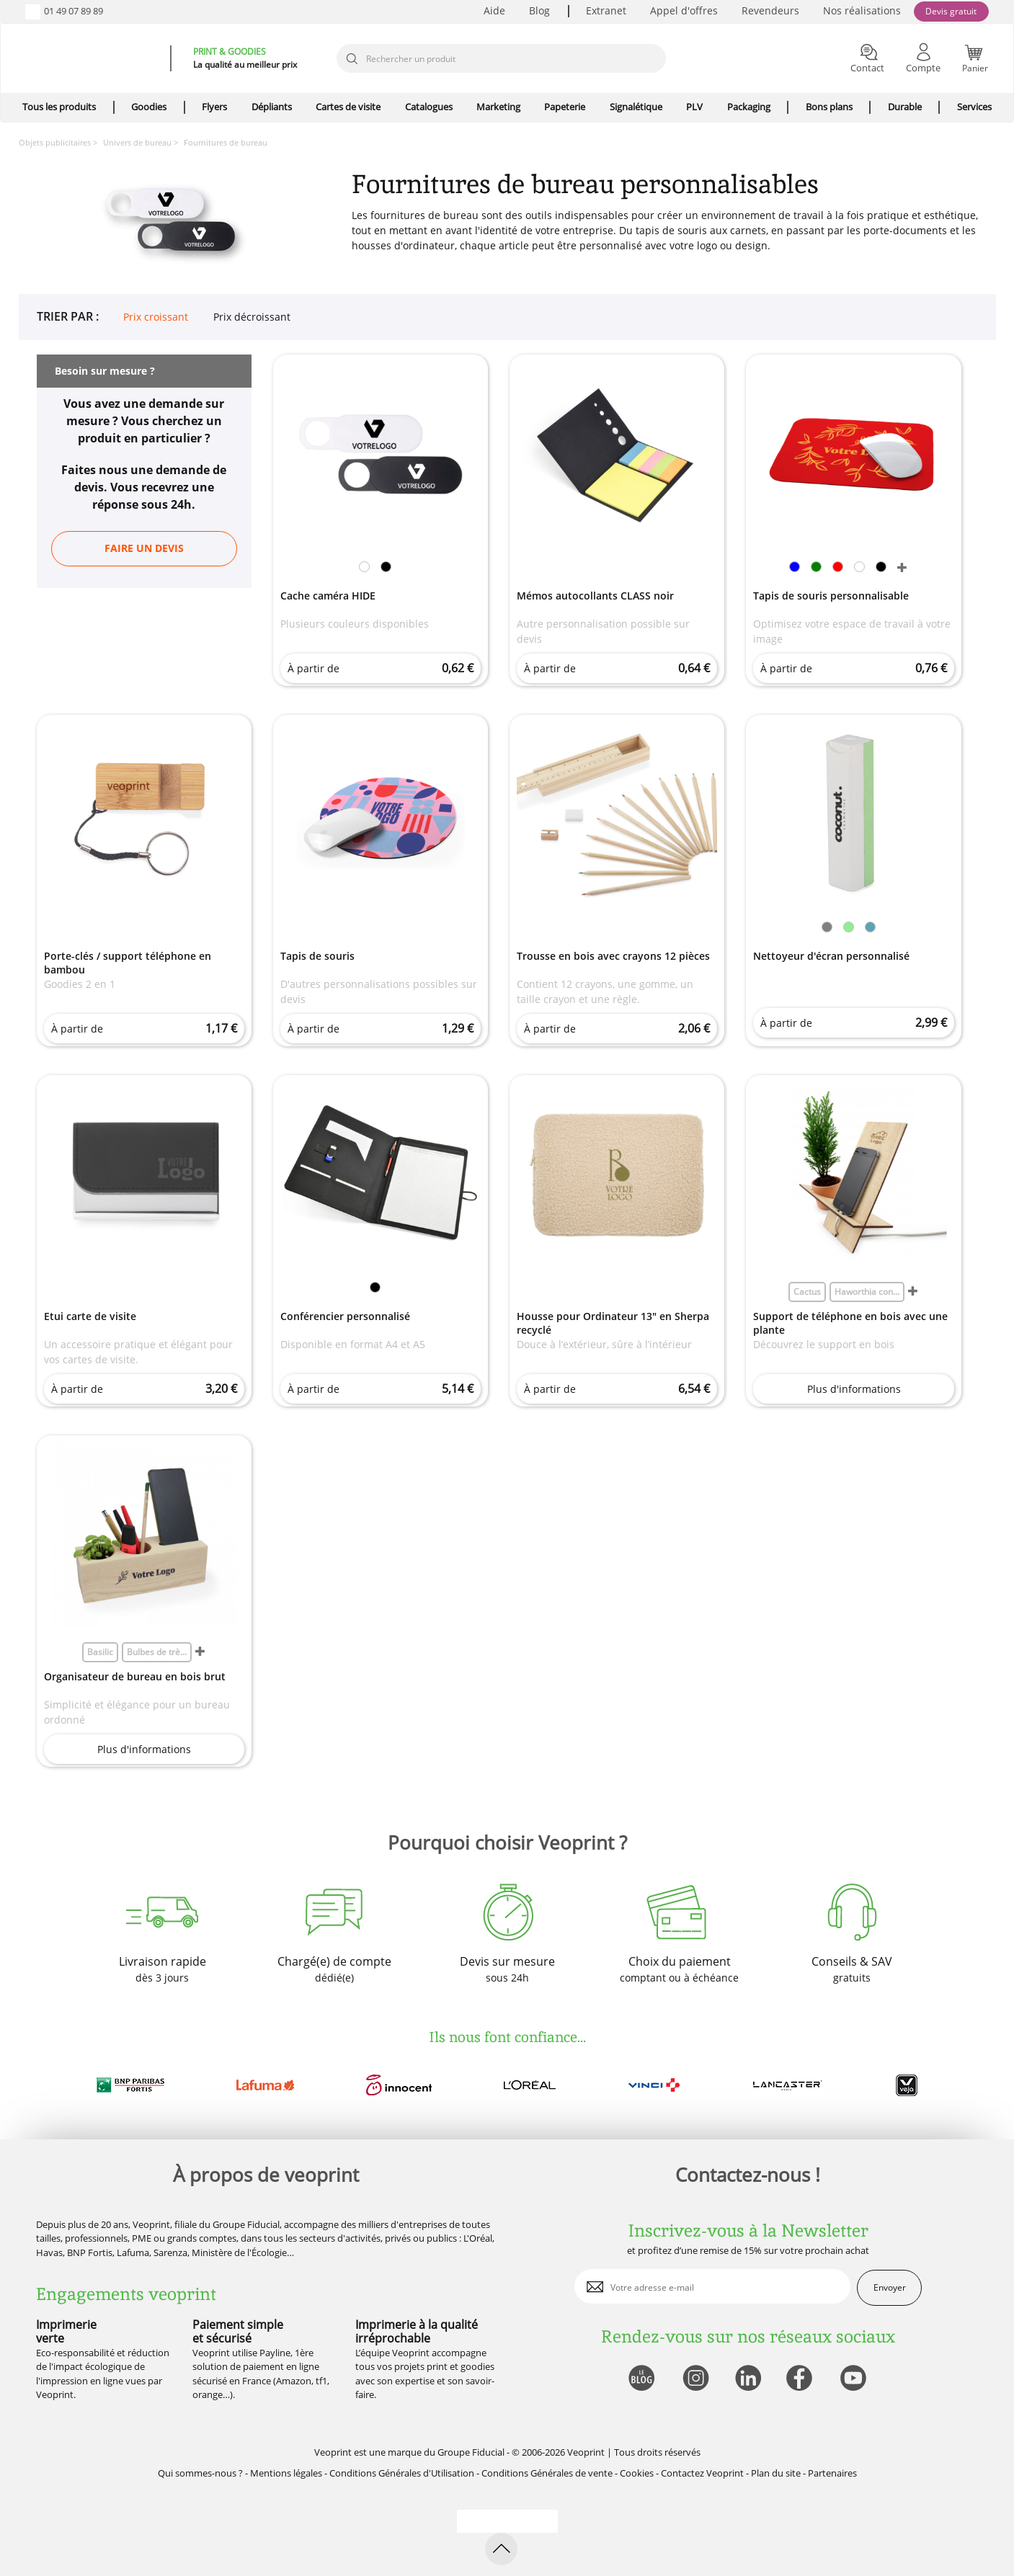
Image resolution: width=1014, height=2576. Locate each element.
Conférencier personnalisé (345, 1316)
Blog (539, 10)
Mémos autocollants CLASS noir (595, 595)
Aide (494, 10)
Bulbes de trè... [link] (157, 1652)
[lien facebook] (801, 2379)
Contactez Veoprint (702, 2472)
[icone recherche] (352, 59)
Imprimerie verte (66, 2331)
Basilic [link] (100, 1652)
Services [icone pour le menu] (974, 106)
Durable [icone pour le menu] (905, 106)
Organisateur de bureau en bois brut (135, 1676)
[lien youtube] (855, 2379)
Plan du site (776, 2472)
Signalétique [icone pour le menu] (636, 106)
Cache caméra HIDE (327, 595)
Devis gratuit (951, 11)
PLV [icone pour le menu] (694, 106)
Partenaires (832, 2472)
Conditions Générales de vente (547, 2472)
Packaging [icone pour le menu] (748, 106)
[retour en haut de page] (501, 2549)
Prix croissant (155, 317)
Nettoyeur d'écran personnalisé (831, 956)
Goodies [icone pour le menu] (148, 106)
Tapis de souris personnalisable (831, 595)
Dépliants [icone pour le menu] (272, 106)
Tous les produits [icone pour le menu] (59, 106)
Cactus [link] (807, 1291)
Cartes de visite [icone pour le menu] (348, 106)
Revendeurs (770, 10)
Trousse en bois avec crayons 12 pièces (613, 956)
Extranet (606, 10)
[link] (364, 569)
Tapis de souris (317, 956)
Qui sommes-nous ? (200, 2472)
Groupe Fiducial (470, 2452)
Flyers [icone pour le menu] (214, 106)
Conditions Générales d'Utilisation (401, 2472)
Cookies (637, 2472)
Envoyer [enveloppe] (889, 2287)
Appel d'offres (684, 10)
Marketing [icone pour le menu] (498, 106)
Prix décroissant (251, 317)
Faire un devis (144, 548)
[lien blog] (641, 2379)
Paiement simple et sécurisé (237, 2331)
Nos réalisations (862, 10)
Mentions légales (286, 2472)
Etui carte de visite (90, 1316)
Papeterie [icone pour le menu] (564, 106)
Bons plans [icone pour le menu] (829, 106)
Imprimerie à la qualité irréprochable (416, 2331)
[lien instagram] (694, 2379)
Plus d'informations (854, 1389)
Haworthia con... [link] (867, 1291)
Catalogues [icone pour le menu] (429, 106)
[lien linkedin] (747, 2379)
